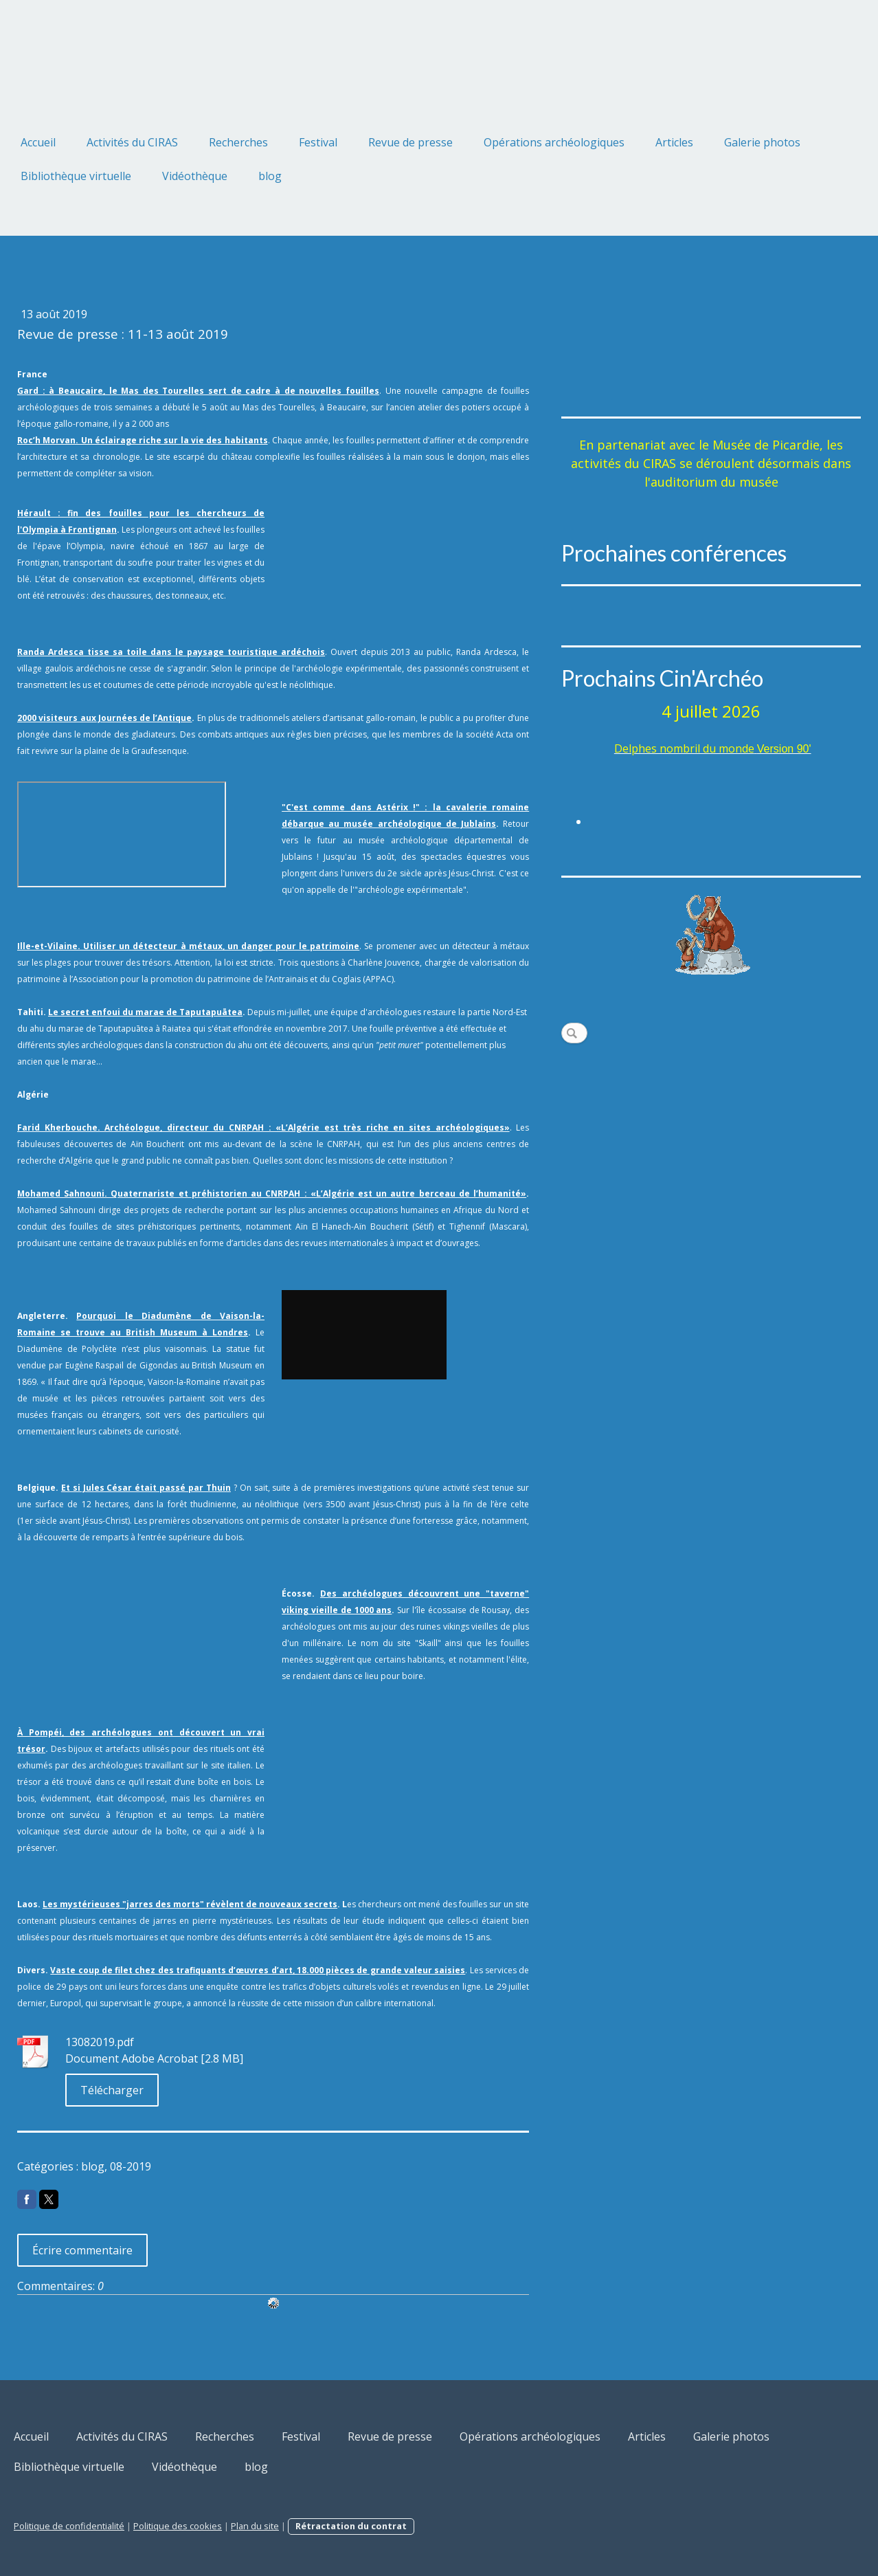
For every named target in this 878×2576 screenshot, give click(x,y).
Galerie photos (762, 142)
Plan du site (255, 2526)
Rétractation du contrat (351, 2526)
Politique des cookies (177, 2526)
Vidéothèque (194, 176)
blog (270, 176)
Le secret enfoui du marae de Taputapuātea (145, 1012)
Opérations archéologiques (554, 142)
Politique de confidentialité (69, 2526)
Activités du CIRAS (132, 142)
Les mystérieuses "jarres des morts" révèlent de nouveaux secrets (190, 1904)
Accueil (38, 142)
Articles (674, 142)
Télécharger (112, 2090)
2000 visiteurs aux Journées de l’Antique (104, 718)
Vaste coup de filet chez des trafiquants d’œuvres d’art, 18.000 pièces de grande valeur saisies (257, 1970)
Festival (318, 142)
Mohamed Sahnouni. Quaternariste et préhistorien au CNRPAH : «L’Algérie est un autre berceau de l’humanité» (271, 1193)
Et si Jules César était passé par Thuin (146, 1488)
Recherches (238, 142)
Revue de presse (410, 142)
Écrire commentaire (82, 2250)
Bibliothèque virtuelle (76, 176)
